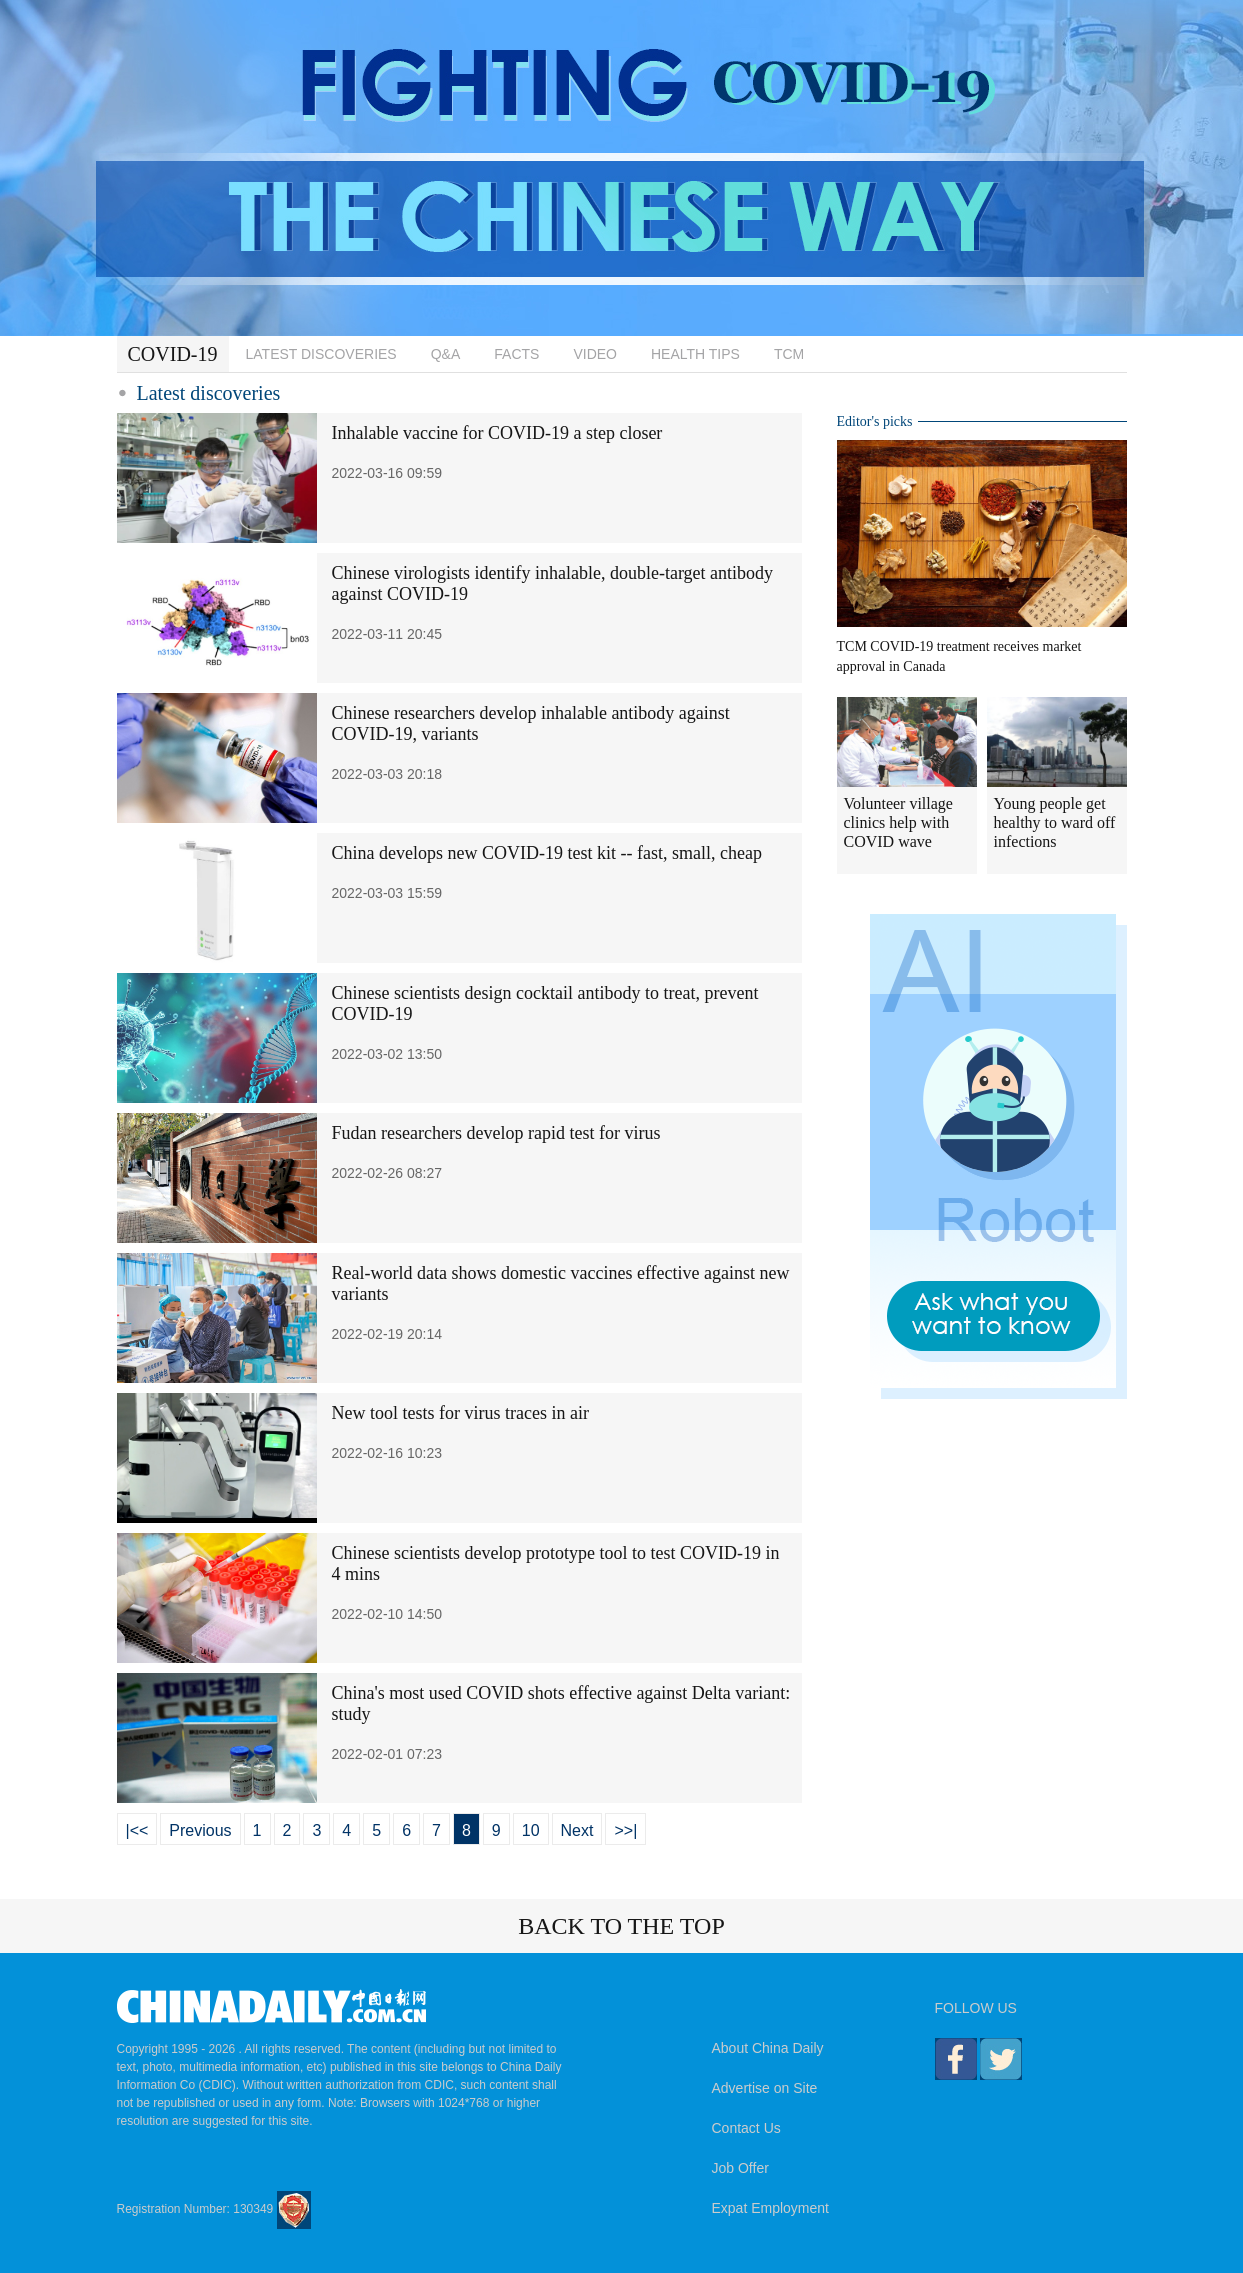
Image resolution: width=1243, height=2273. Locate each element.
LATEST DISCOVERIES (321, 354)
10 (531, 1830)
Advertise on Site (765, 2088)
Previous (200, 1830)
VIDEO (595, 354)
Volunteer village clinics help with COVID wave (898, 822)
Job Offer (740, 2168)
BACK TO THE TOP (621, 1926)
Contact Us (746, 2128)
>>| (625, 1830)
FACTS (516, 354)
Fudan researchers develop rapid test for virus (496, 1133)
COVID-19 (173, 354)
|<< (137, 1830)
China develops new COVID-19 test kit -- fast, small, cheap (547, 853)
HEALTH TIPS (695, 354)
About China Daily (768, 2048)
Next (577, 1830)
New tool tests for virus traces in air (460, 1413)
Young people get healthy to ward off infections (1055, 822)
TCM (789, 354)
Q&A (446, 354)
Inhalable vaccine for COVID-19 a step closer (497, 433)
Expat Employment (771, 2208)
